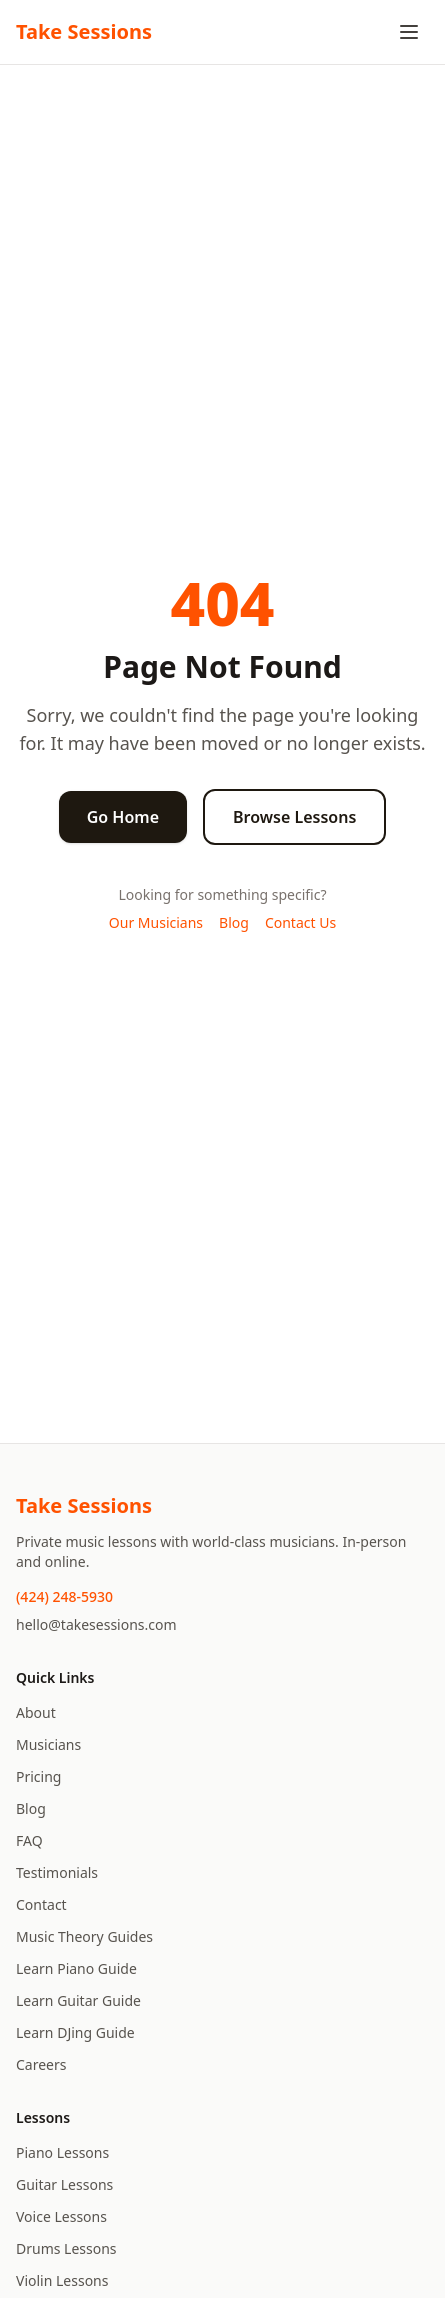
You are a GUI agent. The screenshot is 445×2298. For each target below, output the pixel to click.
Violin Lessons (62, 2280)
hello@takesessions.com (96, 1624)
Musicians (48, 1744)
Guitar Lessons (64, 2184)
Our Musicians (156, 922)
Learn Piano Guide (76, 1968)
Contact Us (300, 922)
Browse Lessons (294, 817)
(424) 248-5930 (64, 1596)
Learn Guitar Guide (78, 2000)
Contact (41, 1904)
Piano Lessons (62, 2152)
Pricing (38, 1776)
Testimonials (57, 1872)
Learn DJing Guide (75, 2032)
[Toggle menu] (409, 32)
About (36, 1712)
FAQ (29, 1840)
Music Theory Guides (84, 1936)
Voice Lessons (61, 2216)
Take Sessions (84, 31)
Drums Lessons (66, 2248)
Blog (234, 922)
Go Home (123, 817)
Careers (41, 2064)
